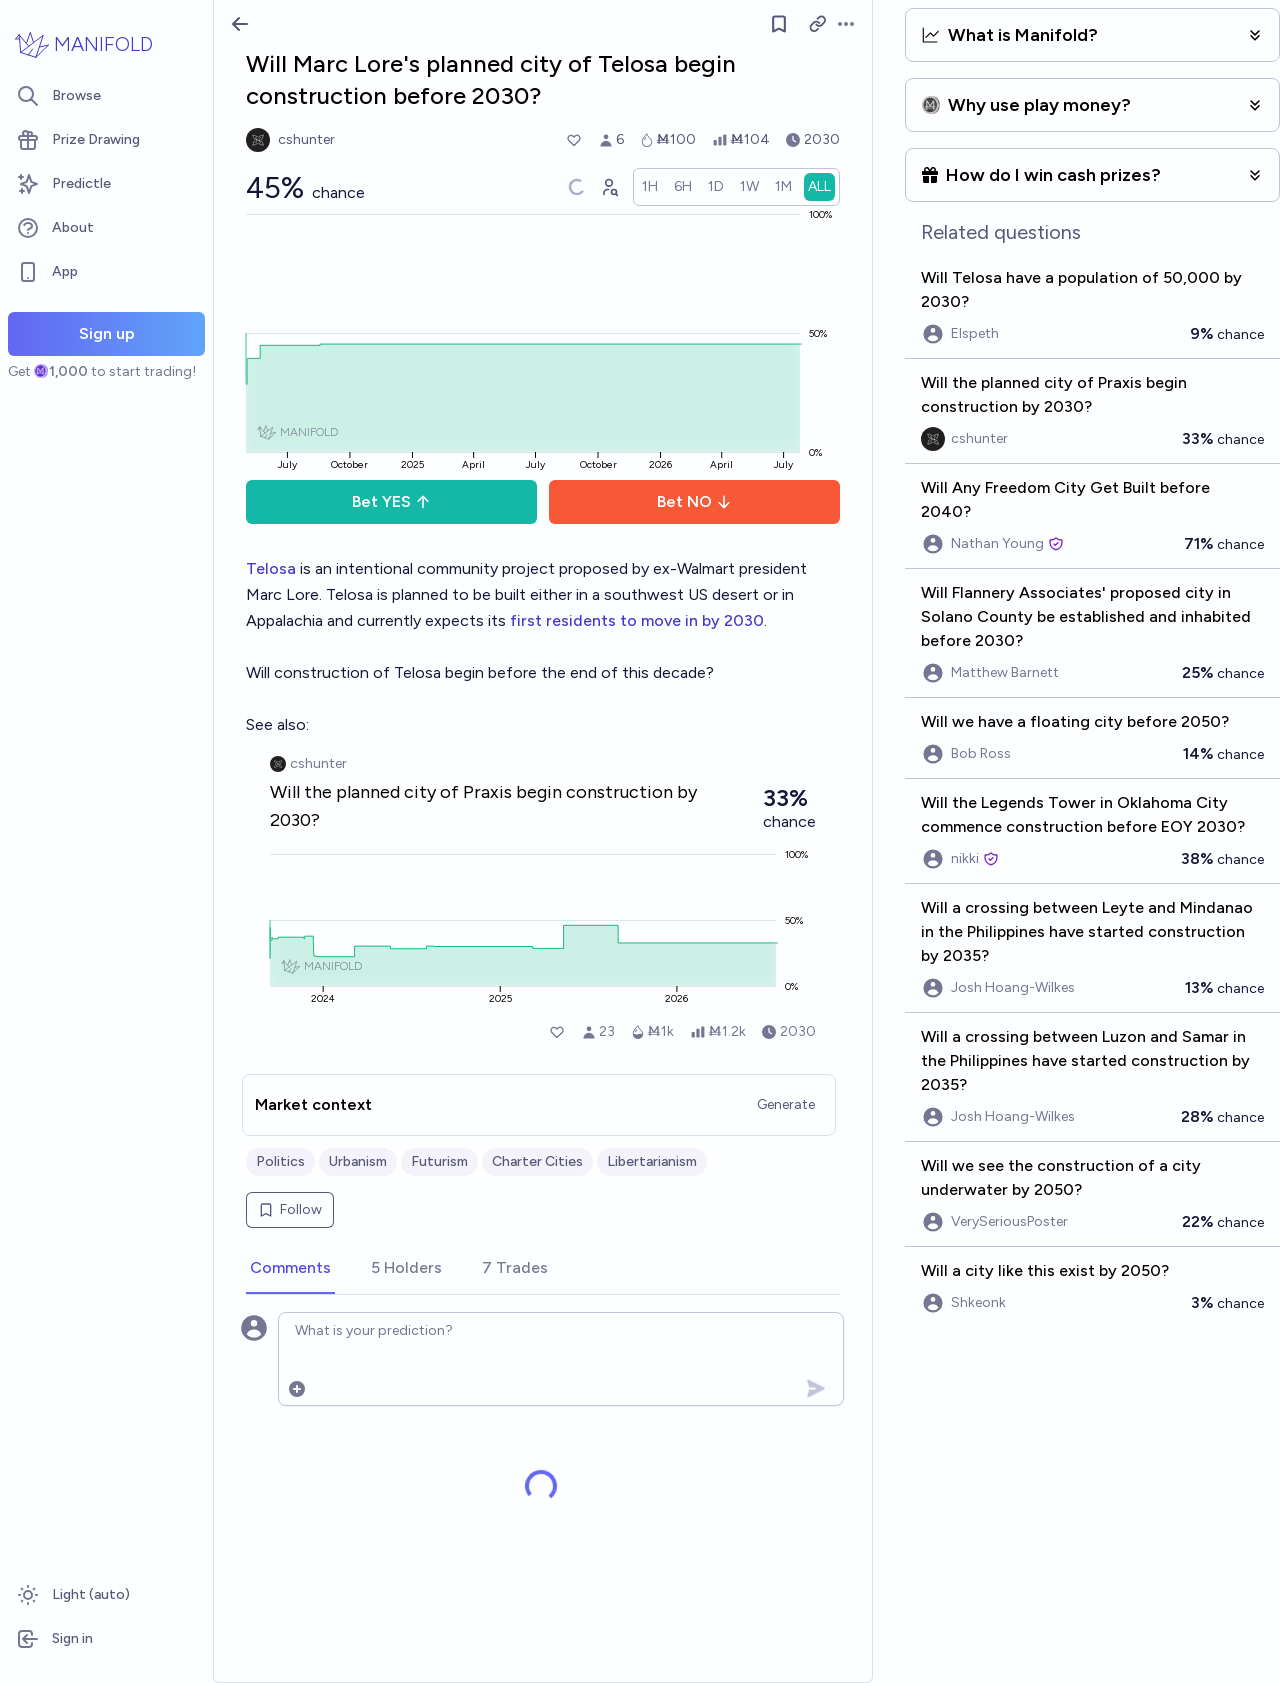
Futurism (439, 1161)
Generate (786, 1104)
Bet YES (391, 501)
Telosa (271, 568)
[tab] (290, 1269)
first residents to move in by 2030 (637, 620)
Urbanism (358, 1161)
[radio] (650, 187)
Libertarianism (652, 1161)
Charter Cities (537, 1161)
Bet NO (694, 501)
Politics (280, 1161)
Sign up (107, 333)
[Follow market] (779, 24)
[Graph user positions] (609, 187)
